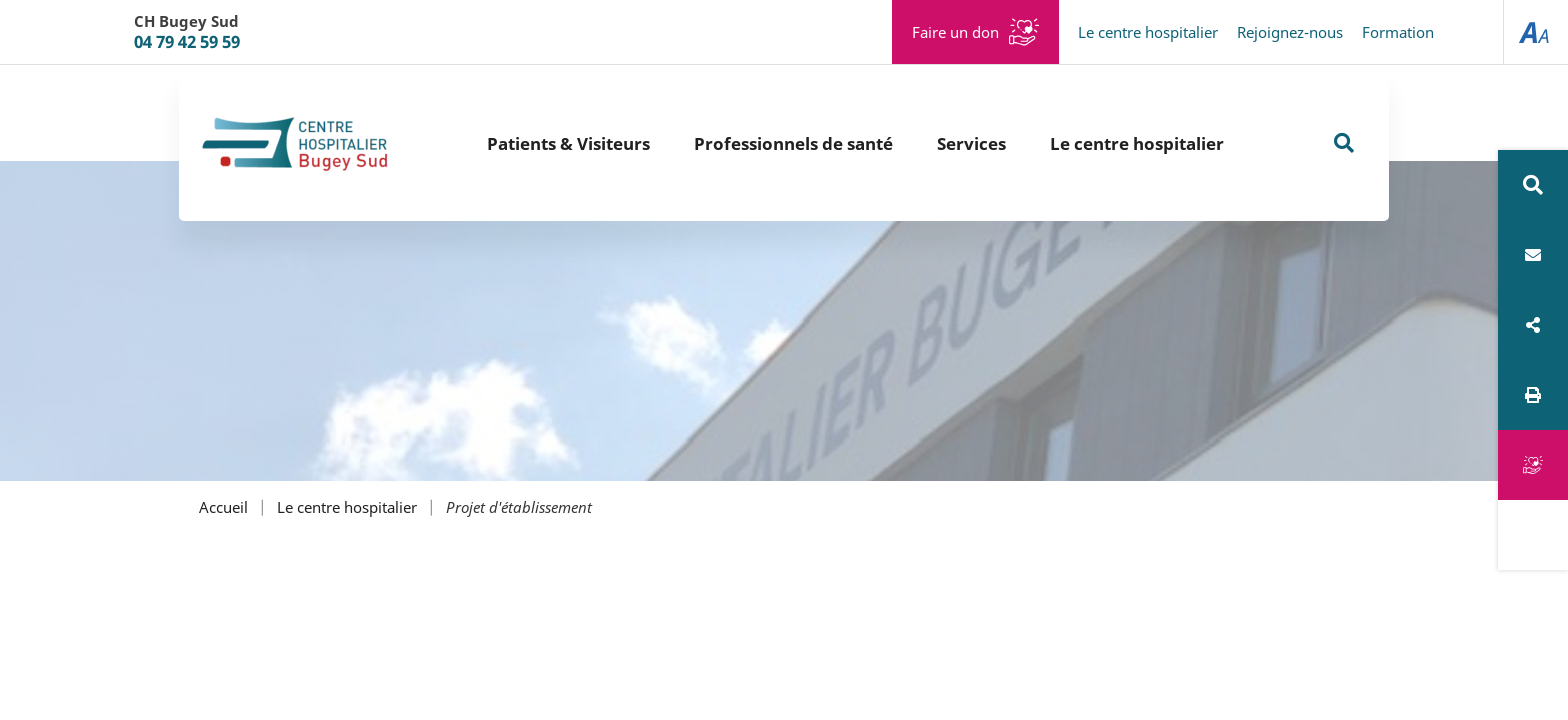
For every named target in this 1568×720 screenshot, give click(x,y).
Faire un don (955, 32)
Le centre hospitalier (1148, 32)
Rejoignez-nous (1290, 32)
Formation (1398, 32)
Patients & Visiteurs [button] (568, 143)
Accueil (223, 507)
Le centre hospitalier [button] (1137, 143)
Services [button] (971, 143)
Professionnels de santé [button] (793, 143)
